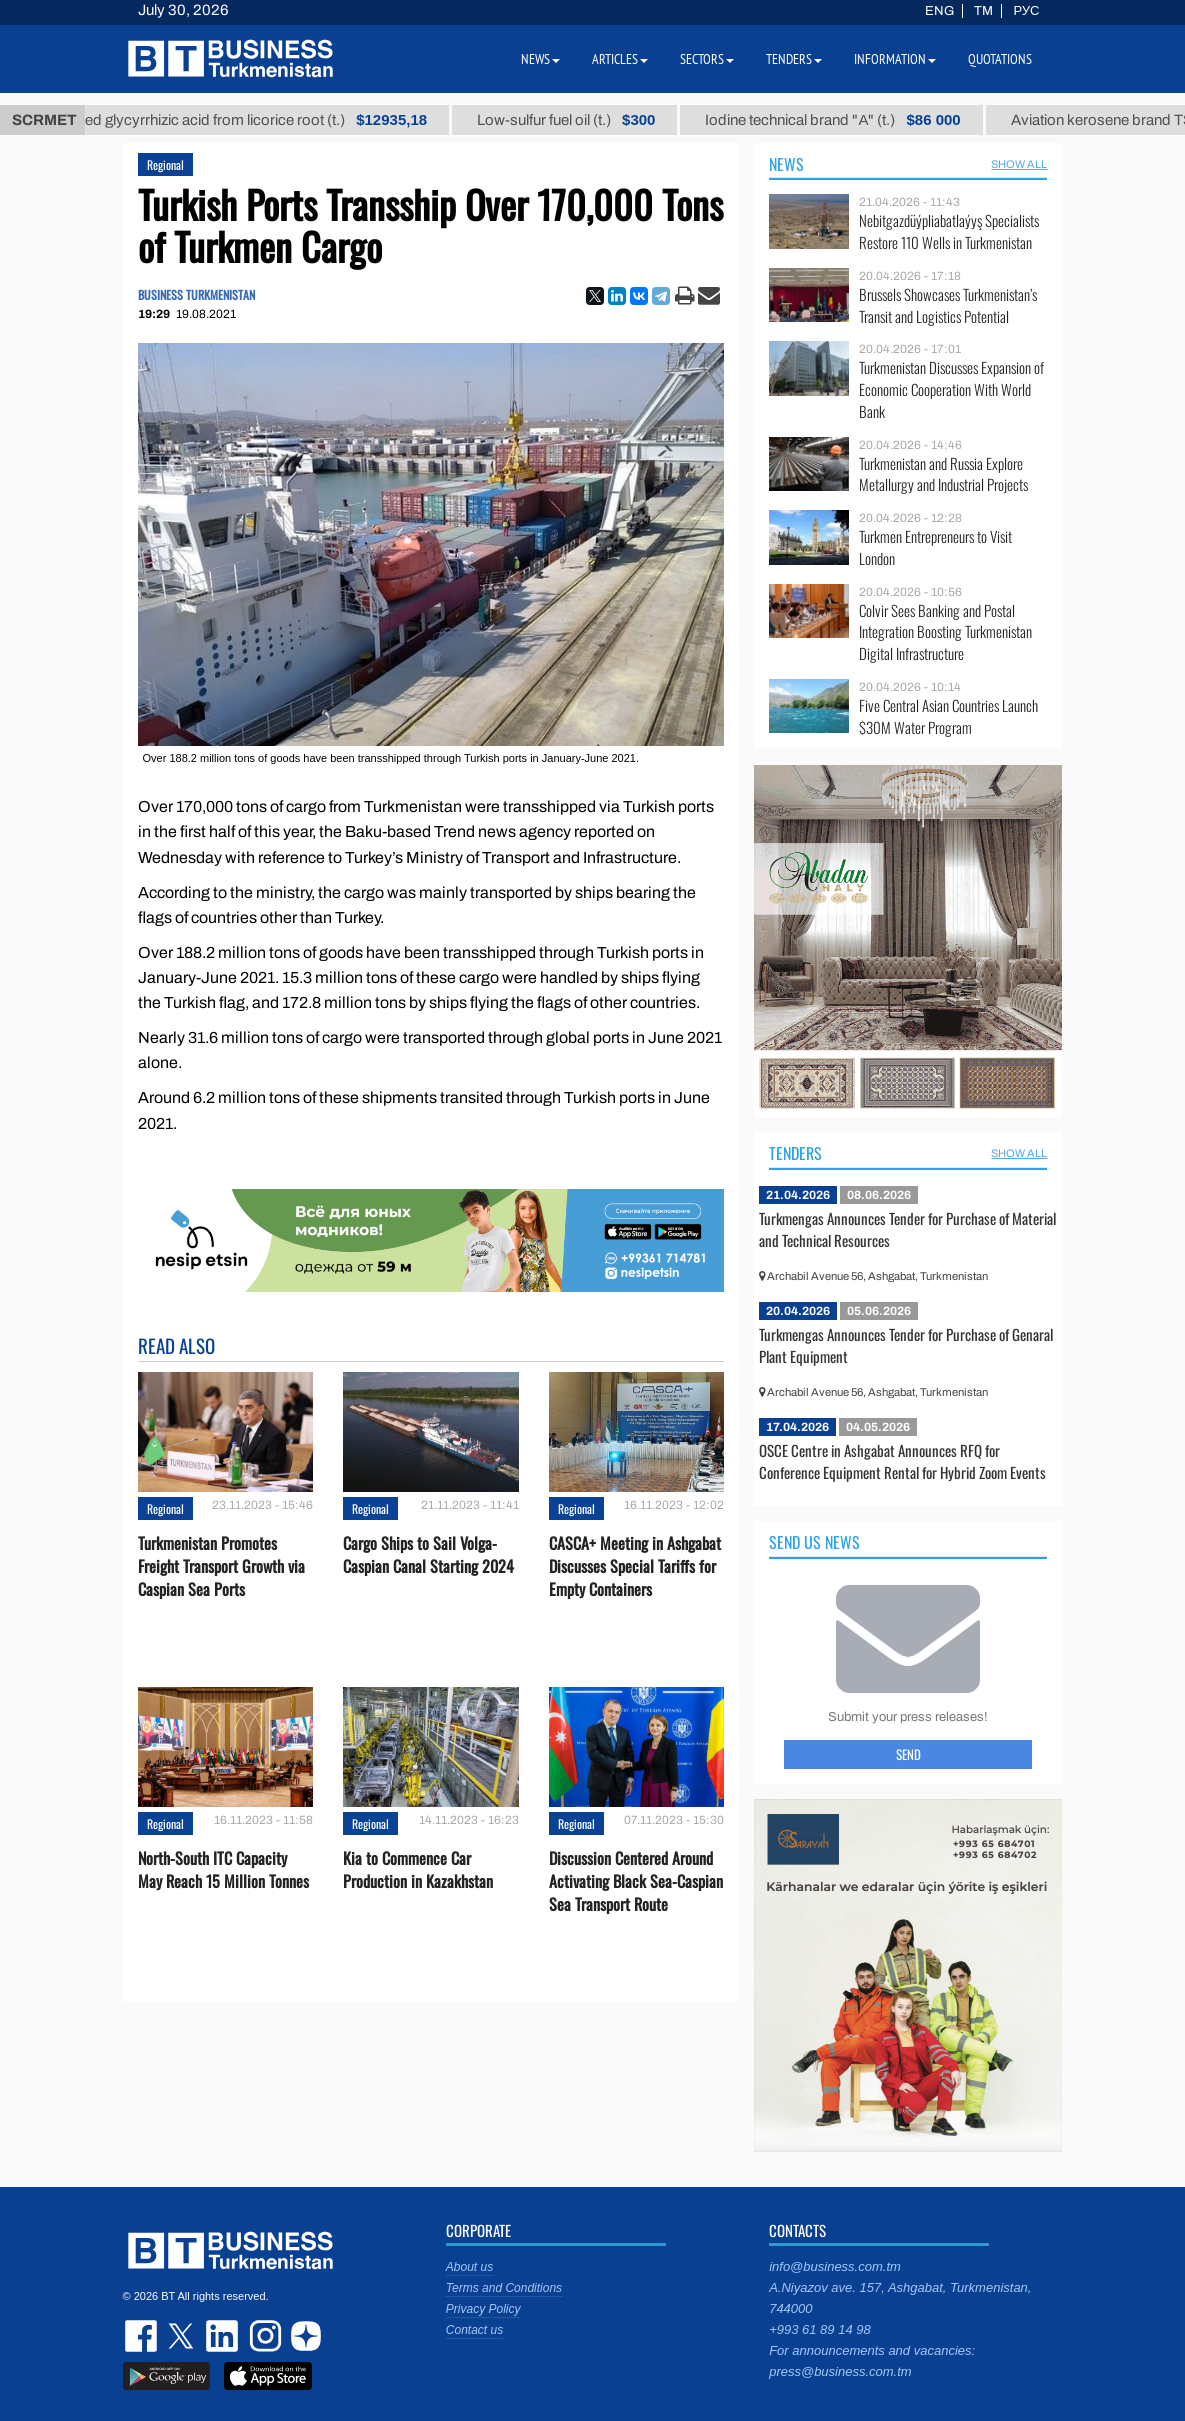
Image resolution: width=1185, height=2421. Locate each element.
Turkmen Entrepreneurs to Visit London (935, 547)
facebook (143, 2336)
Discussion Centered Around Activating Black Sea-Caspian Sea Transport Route (636, 1881)
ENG (939, 11)
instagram (263, 2336)
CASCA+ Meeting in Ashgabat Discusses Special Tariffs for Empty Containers (635, 1566)
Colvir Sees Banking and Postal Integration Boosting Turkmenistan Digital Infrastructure (945, 632)
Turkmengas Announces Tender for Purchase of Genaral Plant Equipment (906, 1345)
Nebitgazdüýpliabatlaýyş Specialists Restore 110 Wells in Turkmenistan (949, 231)
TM (983, 11)
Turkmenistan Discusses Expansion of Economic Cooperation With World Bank (951, 389)
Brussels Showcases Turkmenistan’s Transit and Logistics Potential (948, 305)
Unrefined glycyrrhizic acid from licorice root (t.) (267, 120)
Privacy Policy (483, 2309)
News (786, 164)
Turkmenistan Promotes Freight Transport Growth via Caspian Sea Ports (221, 1566)
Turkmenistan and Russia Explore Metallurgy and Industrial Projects (943, 474)
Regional (165, 164)
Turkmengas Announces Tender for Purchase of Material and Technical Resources (907, 1229)
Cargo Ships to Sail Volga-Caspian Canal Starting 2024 (428, 1555)
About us (469, 2267)
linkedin (223, 2336)
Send (908, 1754)
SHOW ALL (1019, 164)
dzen (303, 2336)
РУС (1026, 11)
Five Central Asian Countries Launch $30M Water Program (948, 716)
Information (895, 59)
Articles (620, 59)
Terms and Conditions (504, 2288)
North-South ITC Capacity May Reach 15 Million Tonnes (223, 1870)
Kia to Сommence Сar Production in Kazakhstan (418, 1870)
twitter (183, 2336)
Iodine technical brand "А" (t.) (867, 120)
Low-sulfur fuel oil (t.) (601, 120)
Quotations (1000, 59)
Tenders (795, 1153)
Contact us (474, 2330)
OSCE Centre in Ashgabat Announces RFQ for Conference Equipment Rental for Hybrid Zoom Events (902, 1461)
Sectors (707, 59)
